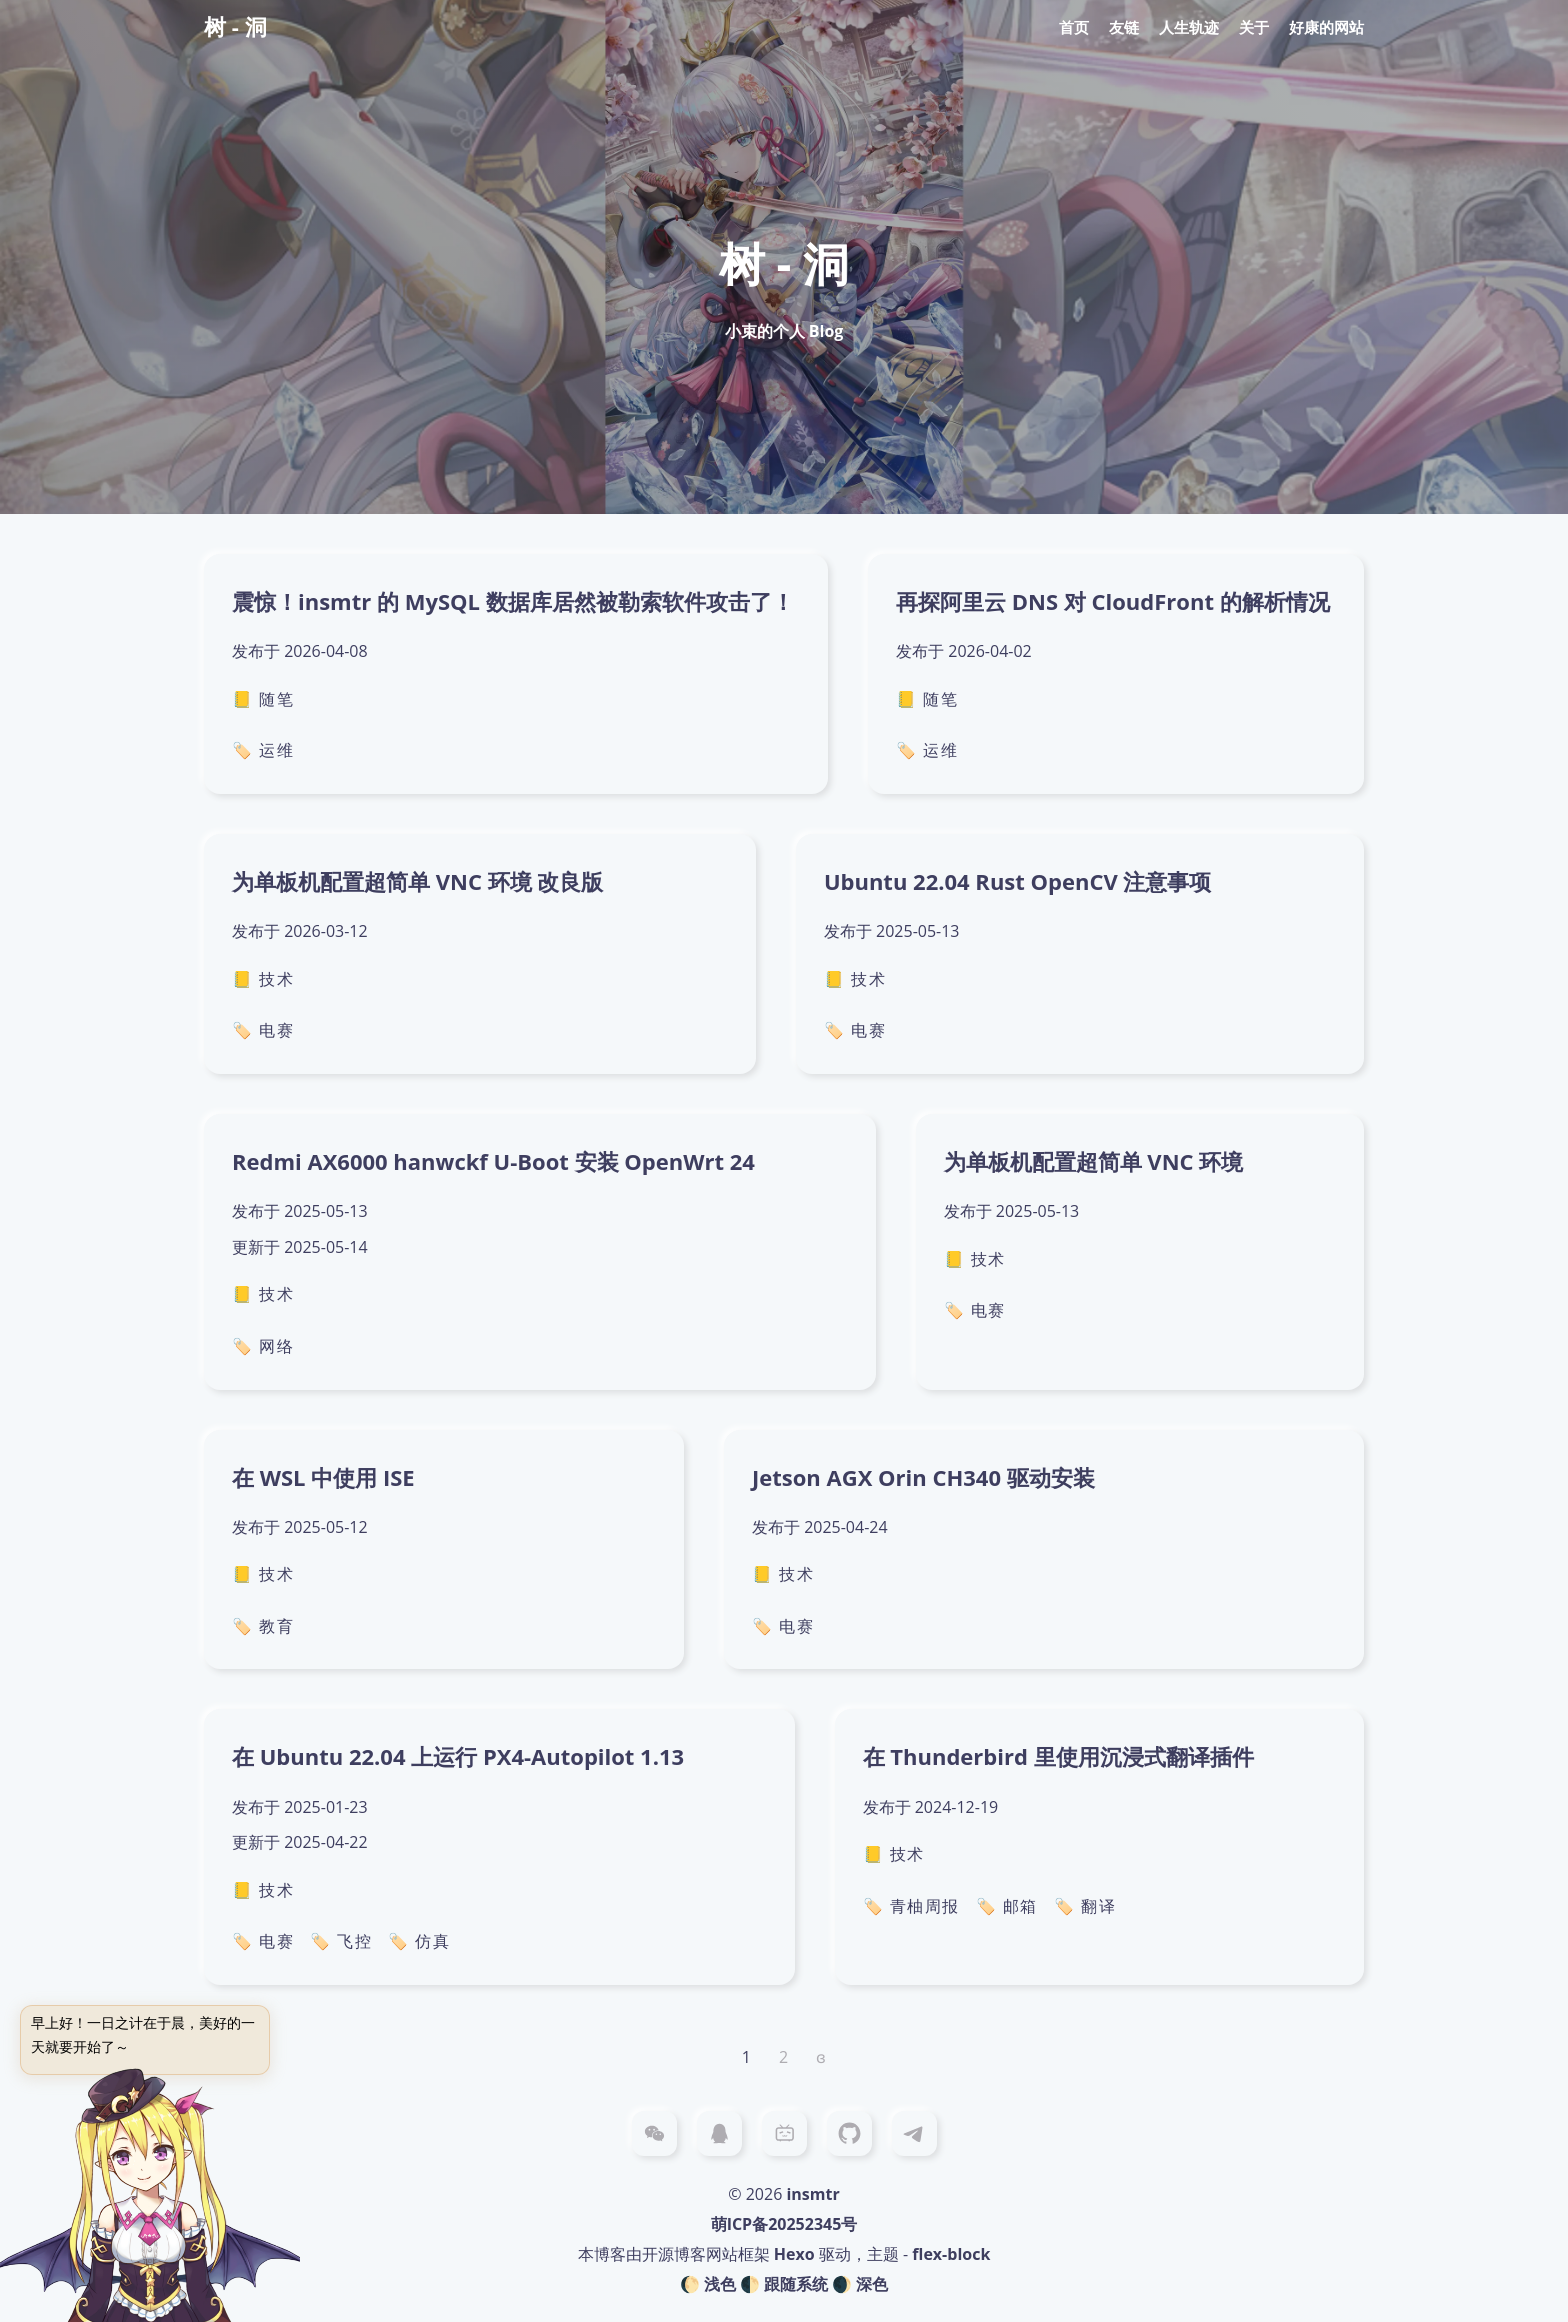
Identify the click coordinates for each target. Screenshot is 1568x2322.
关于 (1254, 27)
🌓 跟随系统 (784, 2284)
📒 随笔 (263, 699)
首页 (1074, 27)
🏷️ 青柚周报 (911, 1906)
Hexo (794, 2254)
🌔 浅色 (708, 2284)
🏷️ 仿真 (419, 1941)
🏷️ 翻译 (1085, 1906)
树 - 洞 (235, 26)
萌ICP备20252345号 (784, 2224)
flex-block (951, 2254)
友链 (1124, 27)
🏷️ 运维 (263, 750)
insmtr (812, 2194)
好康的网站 (1326, 27)
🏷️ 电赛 (263, 1030)
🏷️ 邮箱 (1007, 1906)
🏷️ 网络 (263, 1346)
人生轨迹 (1189, 27)
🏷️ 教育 (263, 1626)
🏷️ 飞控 (341, 1941)
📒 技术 (263, 979)
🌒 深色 (860, 2284)
